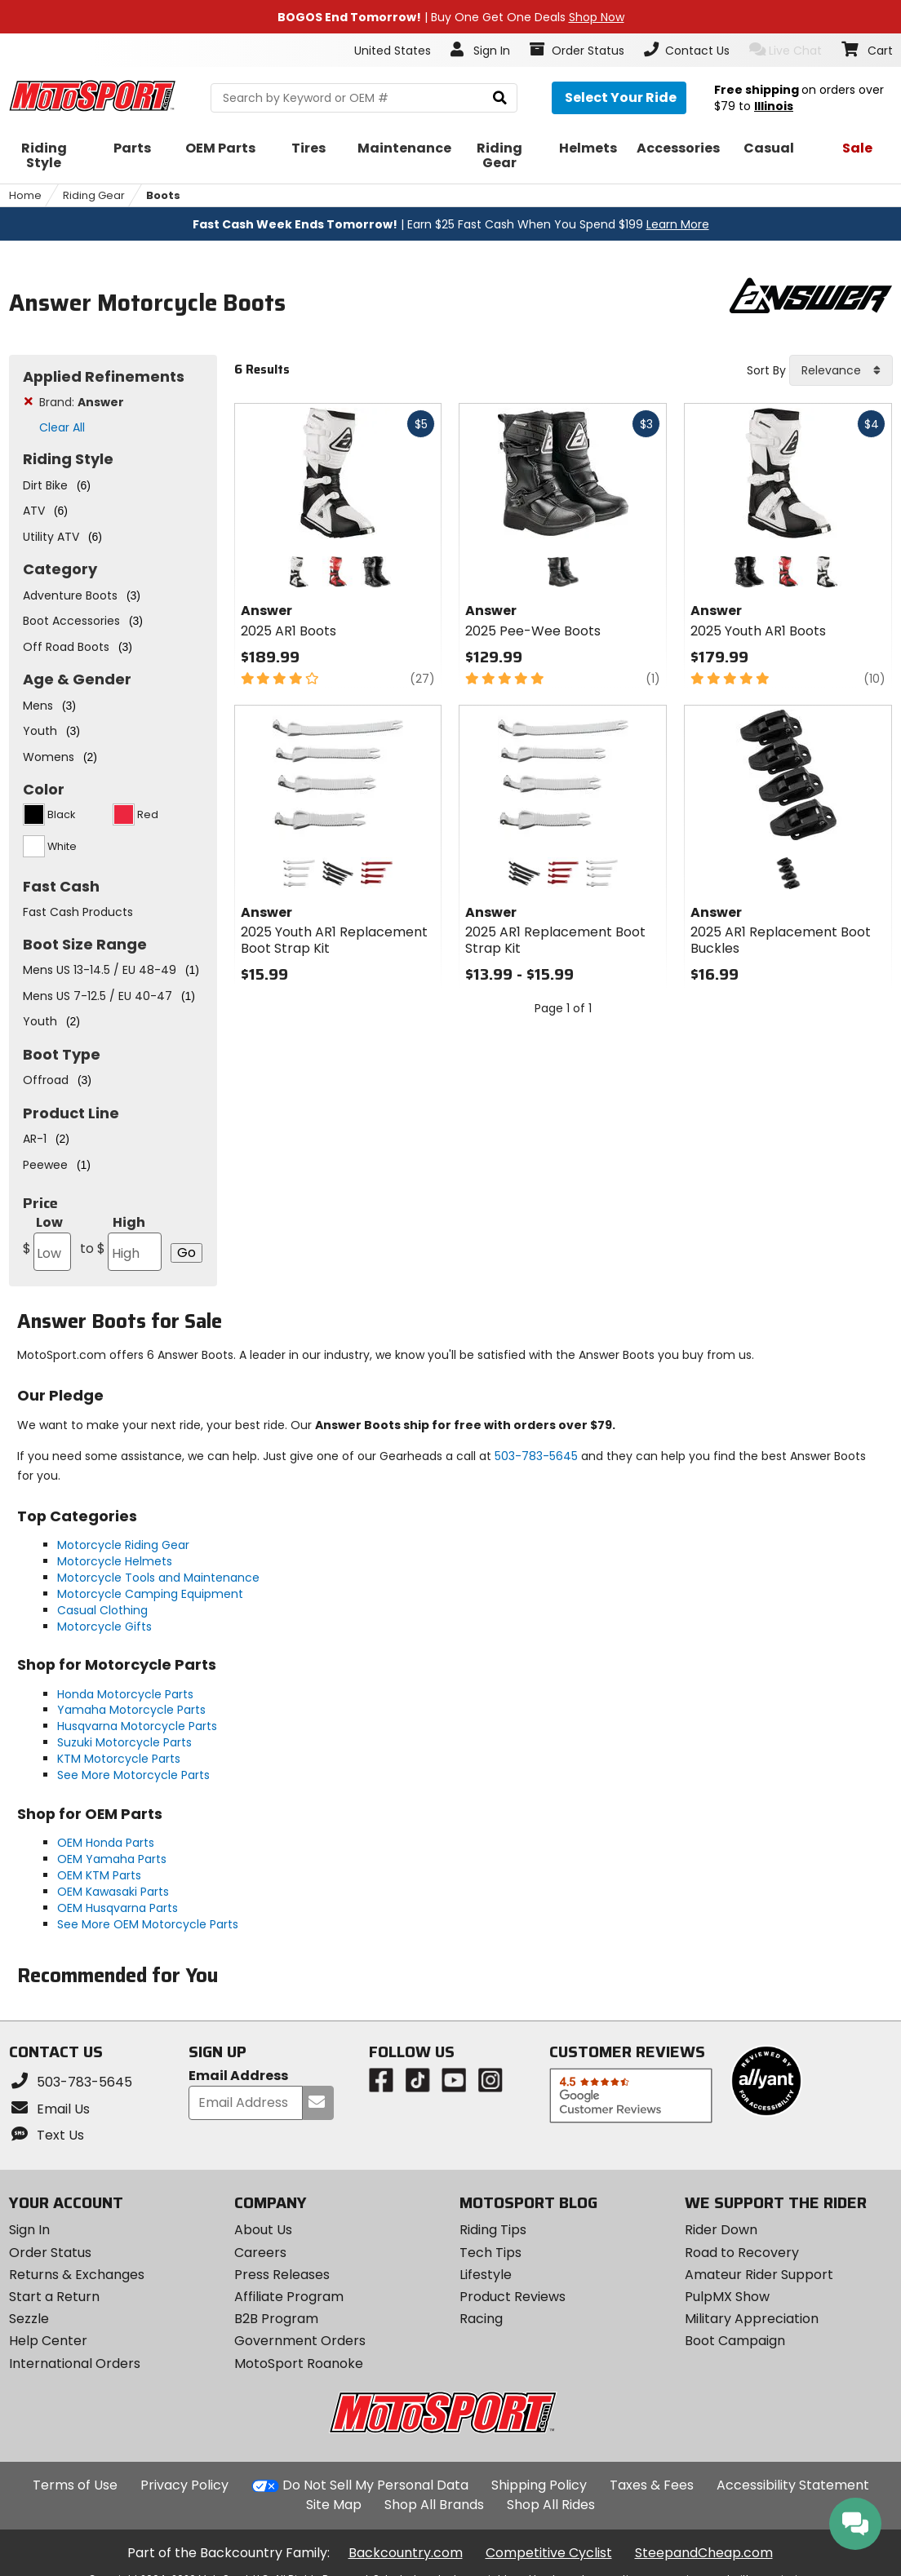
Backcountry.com (405, 2552)
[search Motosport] (364, 98)
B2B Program (276, 2318)
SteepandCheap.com (704, 2552)
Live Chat (785, 50)
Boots (163, 195)
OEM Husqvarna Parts (117, 1908)
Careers (260, 2252)
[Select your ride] (619, 98)
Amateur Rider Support (759, 2274)
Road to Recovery (742, 2252)
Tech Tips (490, 2252)
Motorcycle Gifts (104, 1626)
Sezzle (29, 2318)
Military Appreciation (752, 2318)
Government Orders (300, 2340)
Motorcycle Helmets (114, 1561)
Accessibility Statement (793, 2485)
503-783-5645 (536, 1456)
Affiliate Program (289, 2296)
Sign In (29, 2229)
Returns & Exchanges (76, 2274)
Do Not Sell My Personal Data (375, 2485)
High (121, 1242)
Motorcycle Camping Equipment (150, 1594)
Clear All (62, 427)
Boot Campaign (735, 2340)
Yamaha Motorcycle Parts (131, 1710)
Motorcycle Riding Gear (123, 1545)
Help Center (48, 2340)
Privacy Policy (184, 2485)
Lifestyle (485, 2274)
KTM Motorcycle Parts (118, 1759)
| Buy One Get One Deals (450, 17)
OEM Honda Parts (105, 1843)
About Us (263, 2229)
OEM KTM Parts (99, 1875)
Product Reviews (512, 2296)
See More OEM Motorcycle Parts (147, 1924)
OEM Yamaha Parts (111, 1859)
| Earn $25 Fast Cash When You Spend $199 (451, 224)
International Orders (74, 2363)
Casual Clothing (102, 1610)
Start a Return (54, 2296)
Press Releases (282, 2274)
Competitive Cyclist (549, 2552)
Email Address (238, 2076)
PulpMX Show (727, 2296)
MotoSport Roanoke (298, 2363)
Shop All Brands (434, 2504)
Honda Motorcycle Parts (125, 1694)
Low (47, 1242)
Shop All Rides (551, 2504)
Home (25, 195)
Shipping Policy (539, 2485)
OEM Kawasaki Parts (113, 1891)
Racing (481, 2318)
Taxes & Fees (652, 2485)
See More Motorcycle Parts (133, 1775)
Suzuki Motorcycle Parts (124, 1742)
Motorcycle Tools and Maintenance (158, 1577)
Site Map (334, 2504)
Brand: (81, 402)
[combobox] (841, 370)
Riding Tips (492, 2229)
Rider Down (721, 2229)
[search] (499, 98)
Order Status (50, 2252)
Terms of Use (75, 2485)
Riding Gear (94, 195)
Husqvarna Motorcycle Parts (137, 1726)
